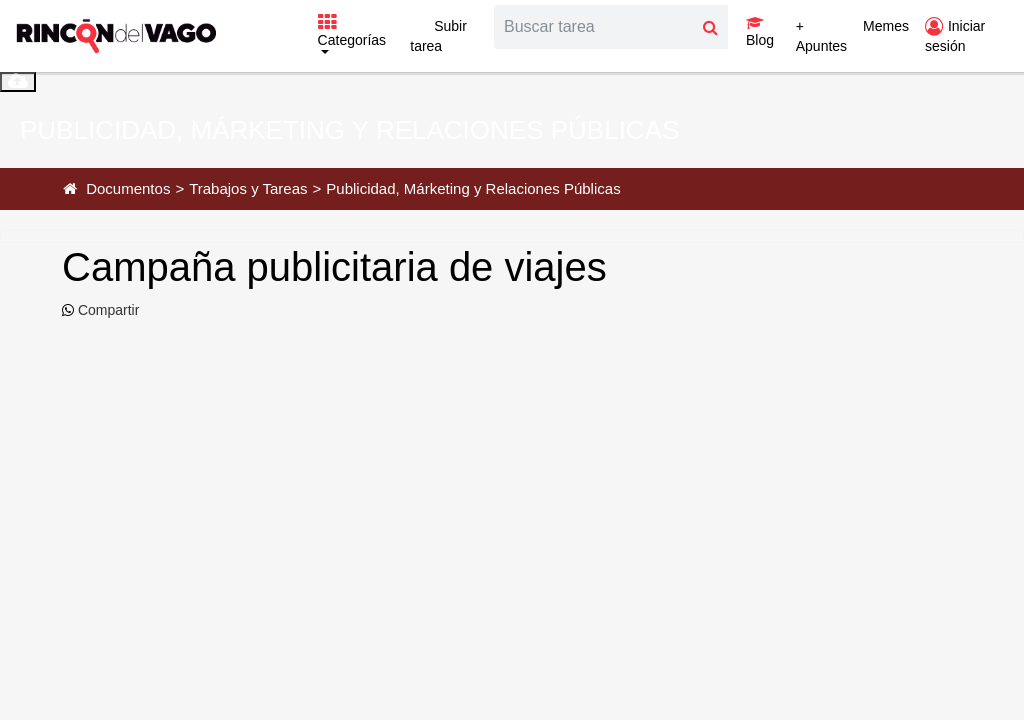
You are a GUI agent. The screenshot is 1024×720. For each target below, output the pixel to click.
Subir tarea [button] (438, 36)
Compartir (106, 310)
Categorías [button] (352, 32)
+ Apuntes (821, 36)
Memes (886, 26)
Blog (760, 32)
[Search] (594, 27)
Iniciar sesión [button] (955, 36)
